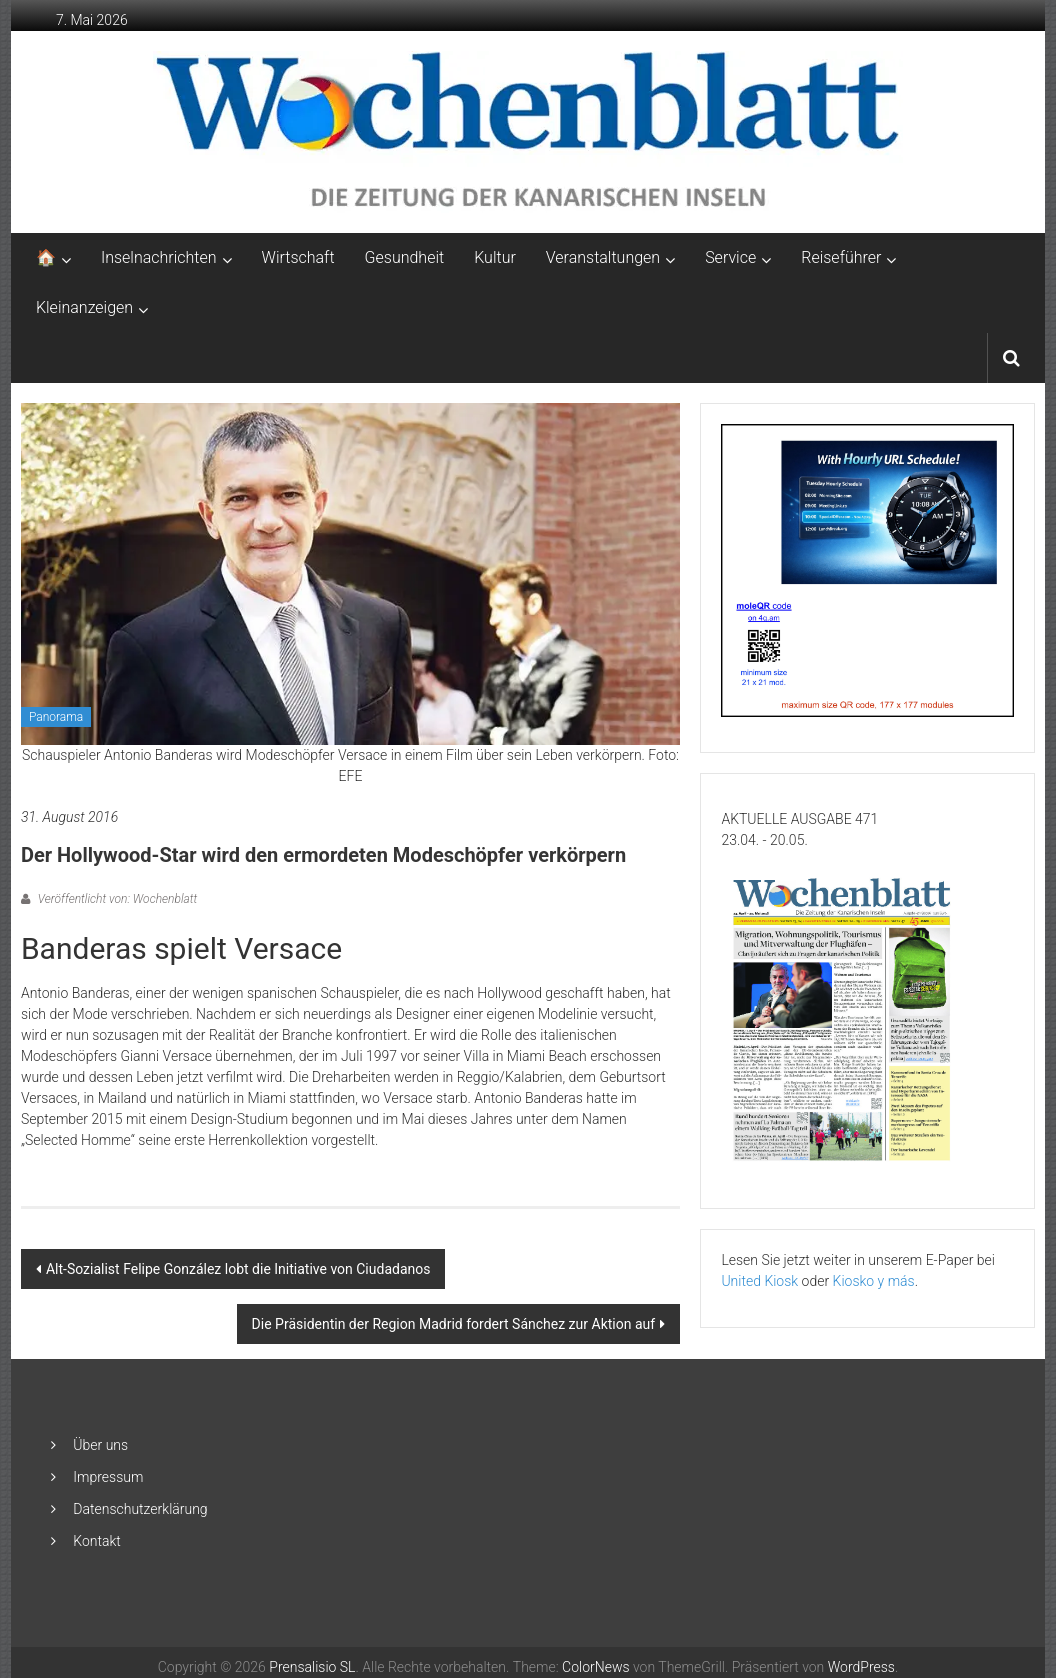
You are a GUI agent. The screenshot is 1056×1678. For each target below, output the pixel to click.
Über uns (100, 1445)
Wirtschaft (298, 257)
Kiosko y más (874, 1281)
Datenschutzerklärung (140, 1509)
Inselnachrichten (159, 257)
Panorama (56, 717)
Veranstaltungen (603, 257)
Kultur (495, 257)
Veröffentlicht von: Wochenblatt (116, 899)
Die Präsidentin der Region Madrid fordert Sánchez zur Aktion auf (454, 1324)
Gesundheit (405, 257)
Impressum (108, 1477)
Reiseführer (841, 257)
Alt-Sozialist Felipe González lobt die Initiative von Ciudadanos (238, 1269)
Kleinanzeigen (84, 307)
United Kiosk (759, 1281)
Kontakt (97, 1541)
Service (730, 257)
